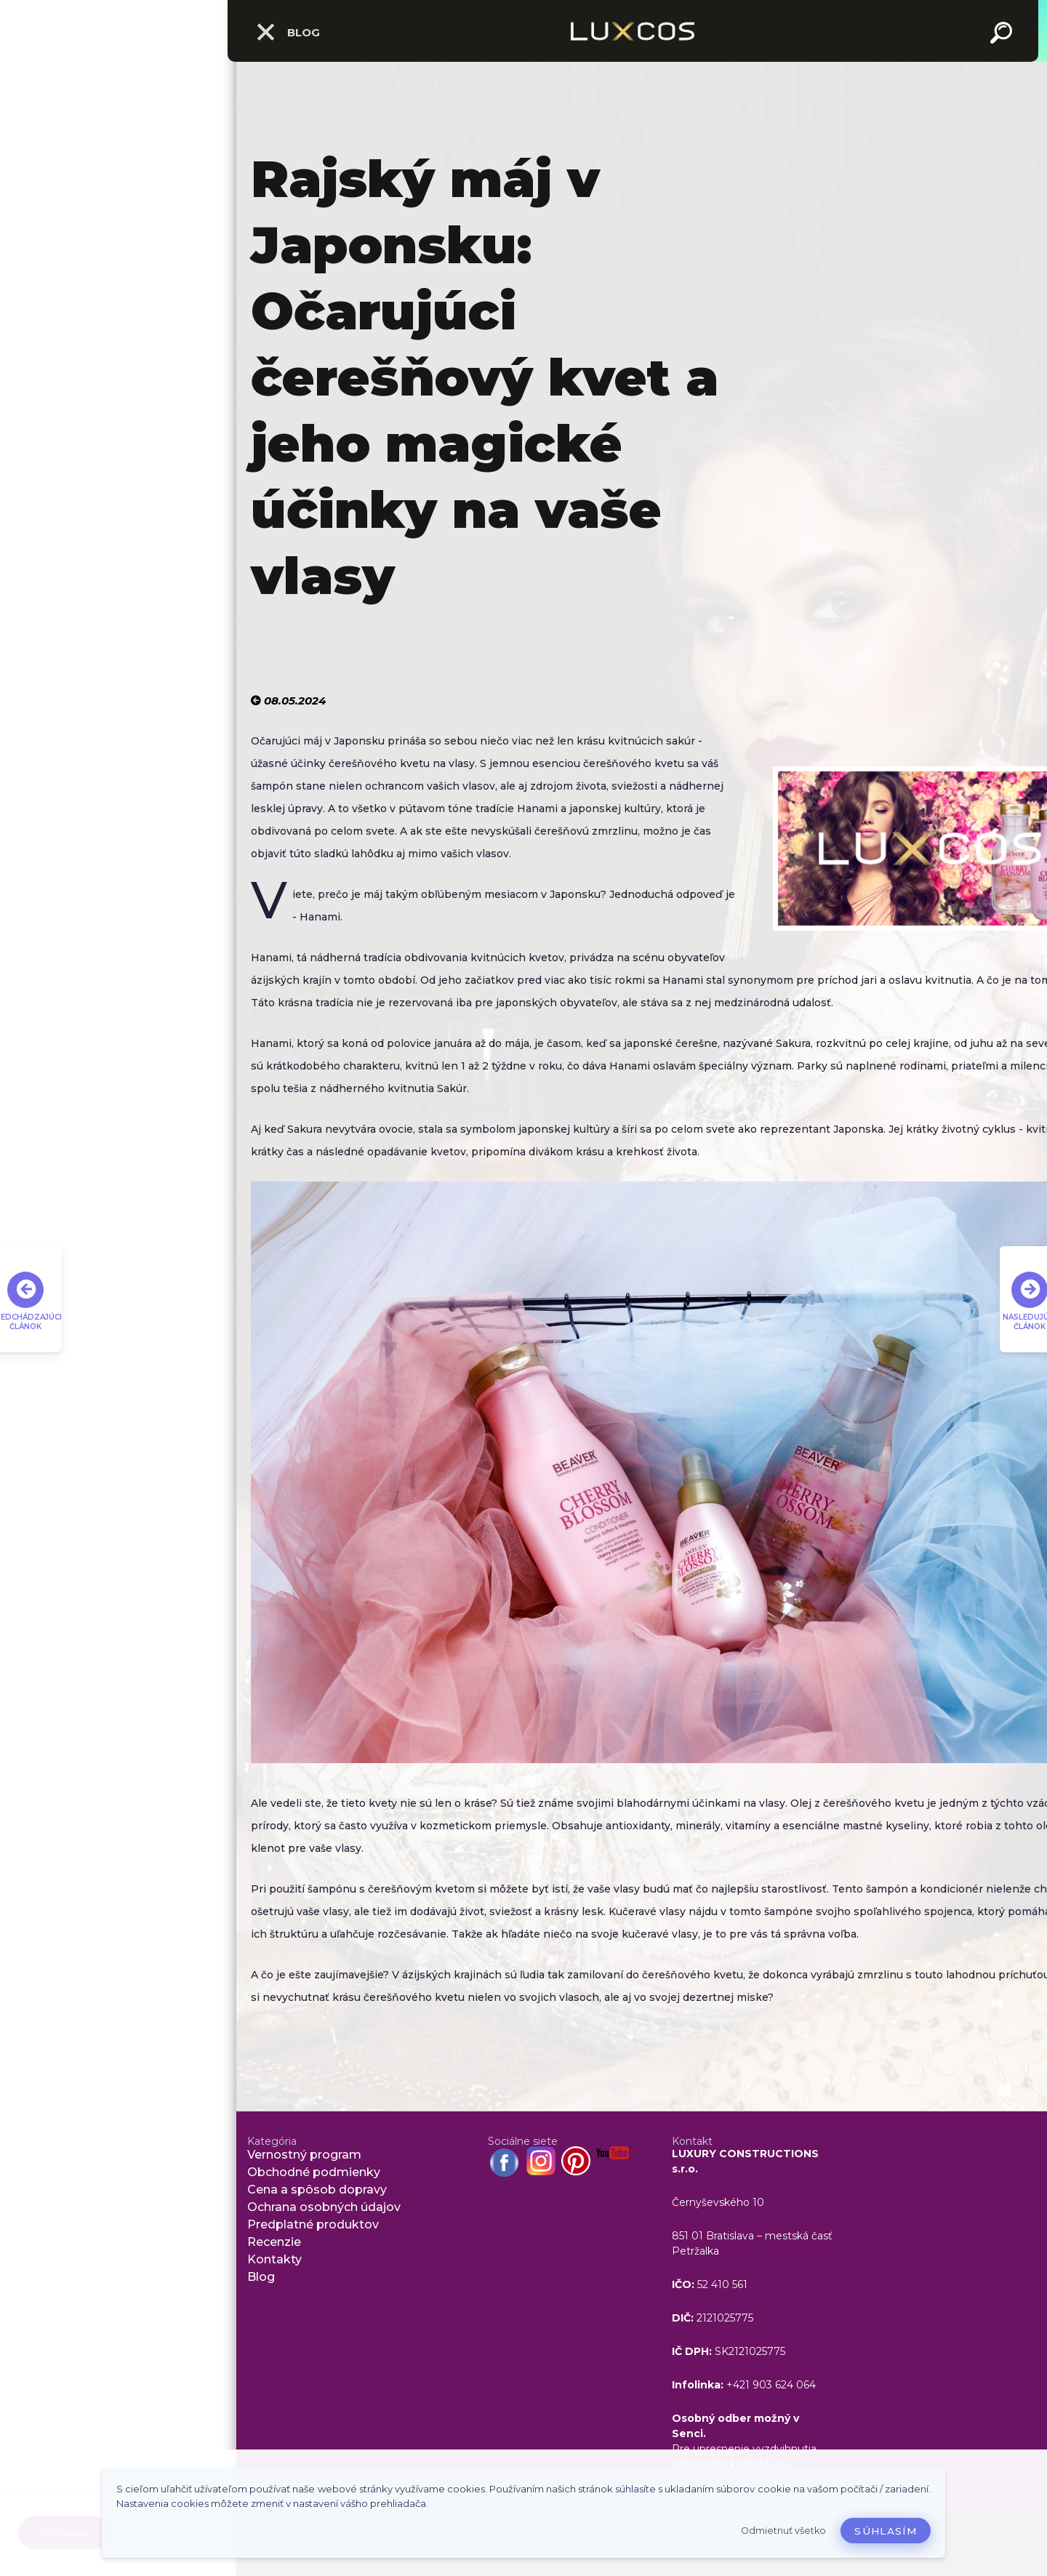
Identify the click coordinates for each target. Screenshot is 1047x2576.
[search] (1003, 35)
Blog (287, 32)
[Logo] (632, 31)
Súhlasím (885, 2531)
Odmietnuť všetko (783, 2530)
